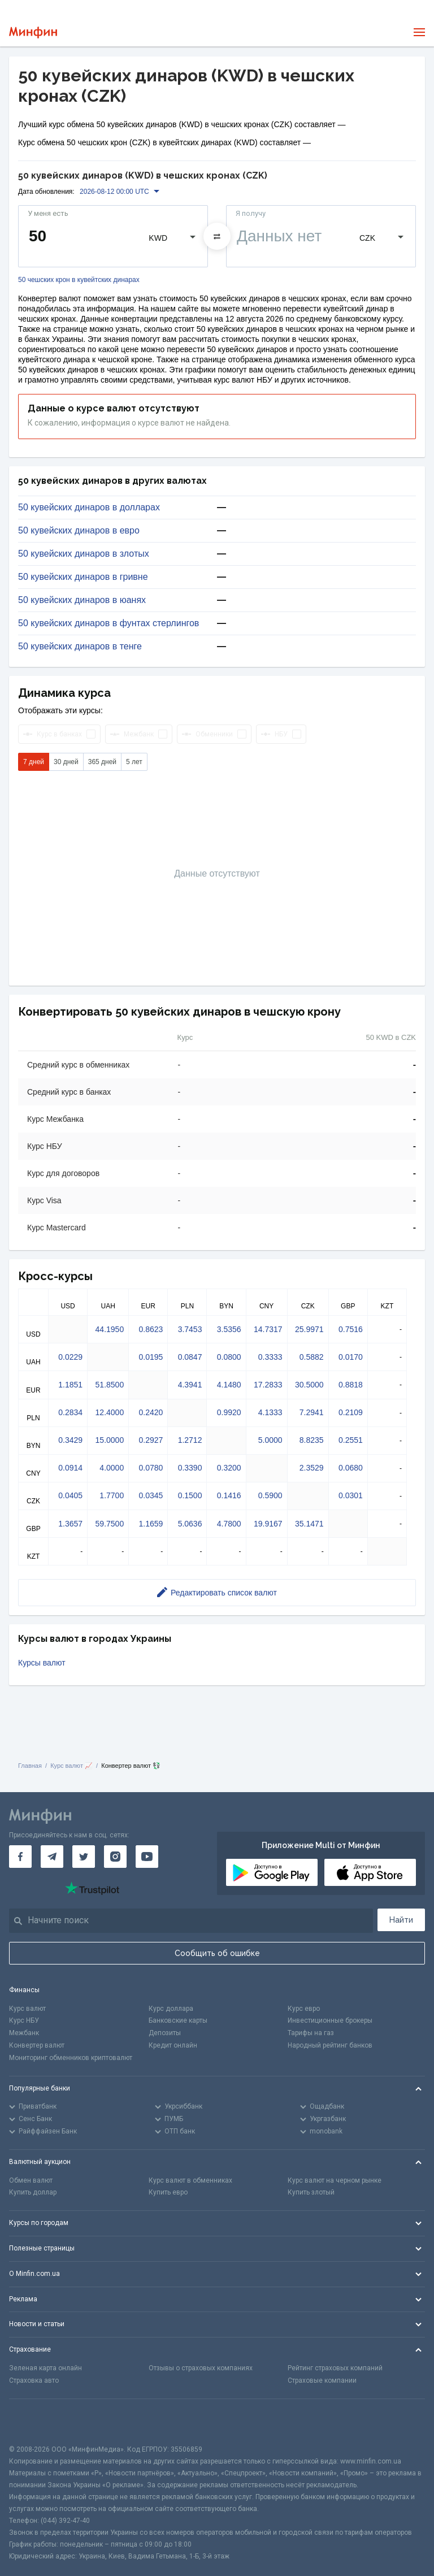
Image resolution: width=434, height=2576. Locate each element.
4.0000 (111, 1467)
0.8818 (350, 1384)
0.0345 (150, 1495)
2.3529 (312, 1467)
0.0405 (70, 1495)
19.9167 (268, 1523)
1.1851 (70, 1384)
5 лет (134, 762)
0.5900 (270, 1495)
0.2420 (150, 1412)
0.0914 (70, 1467)
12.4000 (110, 1412)
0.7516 (350, 1329)
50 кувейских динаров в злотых (83, 553)
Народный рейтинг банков (330, 2045)
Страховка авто (34, 2380)
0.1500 (190, 1495)
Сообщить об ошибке (217, 1953)
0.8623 (150, 1329)
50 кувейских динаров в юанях (82, 600)
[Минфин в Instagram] (115, 1856)
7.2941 (312, 1412)
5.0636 (190, 1523)
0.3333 (270, 1356)
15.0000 (110, 1440)
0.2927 (150, 1440)
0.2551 (350, 1440)
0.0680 (350, 1467)
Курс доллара (171, 2009)
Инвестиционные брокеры (330, 2020)
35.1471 (309, 1523)
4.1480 (229, 1384)
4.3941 (190, 1384)
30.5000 (309, 1384)
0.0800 (229, 1356)
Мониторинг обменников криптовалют (70, 2058)
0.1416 (229, 1495)
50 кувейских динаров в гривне (83, 577)
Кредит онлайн (173, 2045)
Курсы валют (42, 1662)
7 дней (33, 762)
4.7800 (229, 1523)
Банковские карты (178, 2020)
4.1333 (270, 1412)
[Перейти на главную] (33, 32)
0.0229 (70, 1356)
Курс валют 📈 (71, 1765)
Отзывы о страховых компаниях (201, 2368)
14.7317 (268, 1329)
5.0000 (270, 1440)
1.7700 (111, 1495)
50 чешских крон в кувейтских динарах (79, 280)
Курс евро (304, 2009)
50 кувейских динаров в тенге (80, 646)
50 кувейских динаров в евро (79, 530)
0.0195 (150, 1356)
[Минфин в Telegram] (52, 1856)
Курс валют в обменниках (190, 2180)
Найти (401, 1919)
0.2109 (350, 1412)
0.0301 (350, 1495)
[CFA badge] (34, 2421)
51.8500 (110, 1384)
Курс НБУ (24, 2020)
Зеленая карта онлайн (45, 2368)
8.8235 (312, 1440)
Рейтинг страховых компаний (335, 2368)
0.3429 (70, 1440)
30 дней (66, 762)
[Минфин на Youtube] (147, 1856)
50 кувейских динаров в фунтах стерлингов (108, 623)
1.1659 (150, 1523)
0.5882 (312, 1356)
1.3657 (70, 1523)
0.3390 (190, 1467)
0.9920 (229, 1412)
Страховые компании (322, 2380)
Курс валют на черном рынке (334, 2180)
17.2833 (268, 1384)
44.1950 (110, 1329)
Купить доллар (33, 2192)
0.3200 (229, 1467)
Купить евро (168, 2192)
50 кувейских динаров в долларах (89, 507)
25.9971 (309, 1329)
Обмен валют (31, 2180)
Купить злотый (311, 2192)
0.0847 (190, 1356)
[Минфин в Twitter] (83, 1856)
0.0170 (350, 1356)
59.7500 (110, 1523)
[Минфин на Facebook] (20, 1856)
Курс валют (27, 2009)
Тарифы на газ (311, 2033)
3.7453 (190, 1329)
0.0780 (150, 1467)
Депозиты (165, 2033)
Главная (30, 1765)
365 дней (102, 762)
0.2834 (70, 1412)
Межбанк (24, 2033)
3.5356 (229, 1329)
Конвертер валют (36, 2045)
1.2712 (190, 1440)
